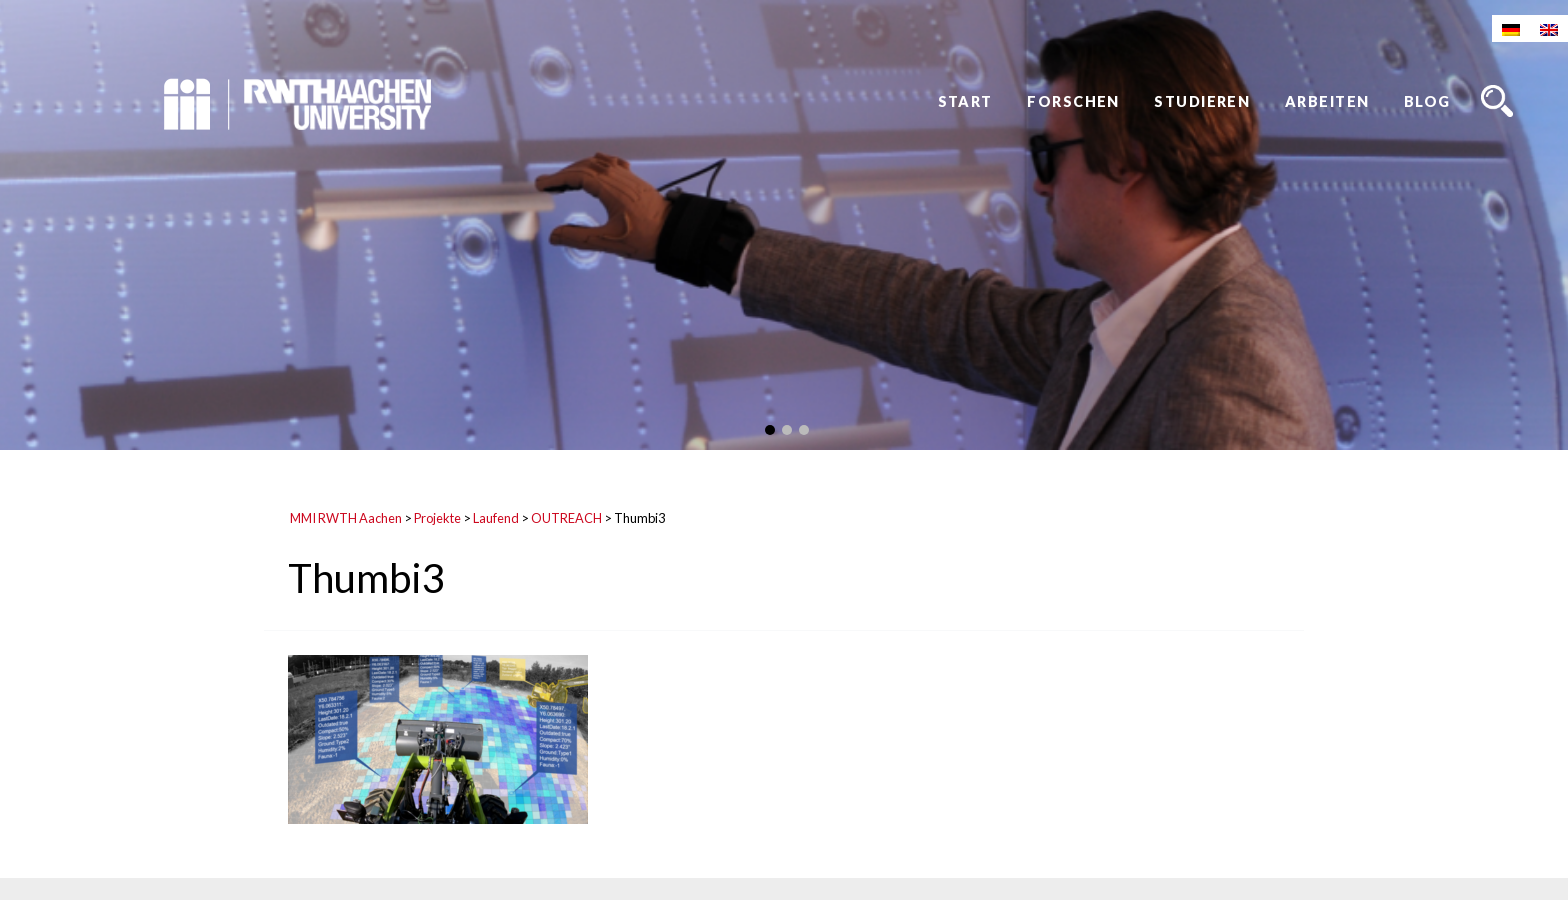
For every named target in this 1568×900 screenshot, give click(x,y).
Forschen (1073, 101)
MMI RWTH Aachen (346, 518)
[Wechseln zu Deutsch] (1511, 28)
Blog (1427, 101)
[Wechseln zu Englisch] (1549, 28)
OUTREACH (566, 518)
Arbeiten (1327, 101)
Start (965, 101)
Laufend (496, 518)
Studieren (1202, 101)
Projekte (437, 518)
